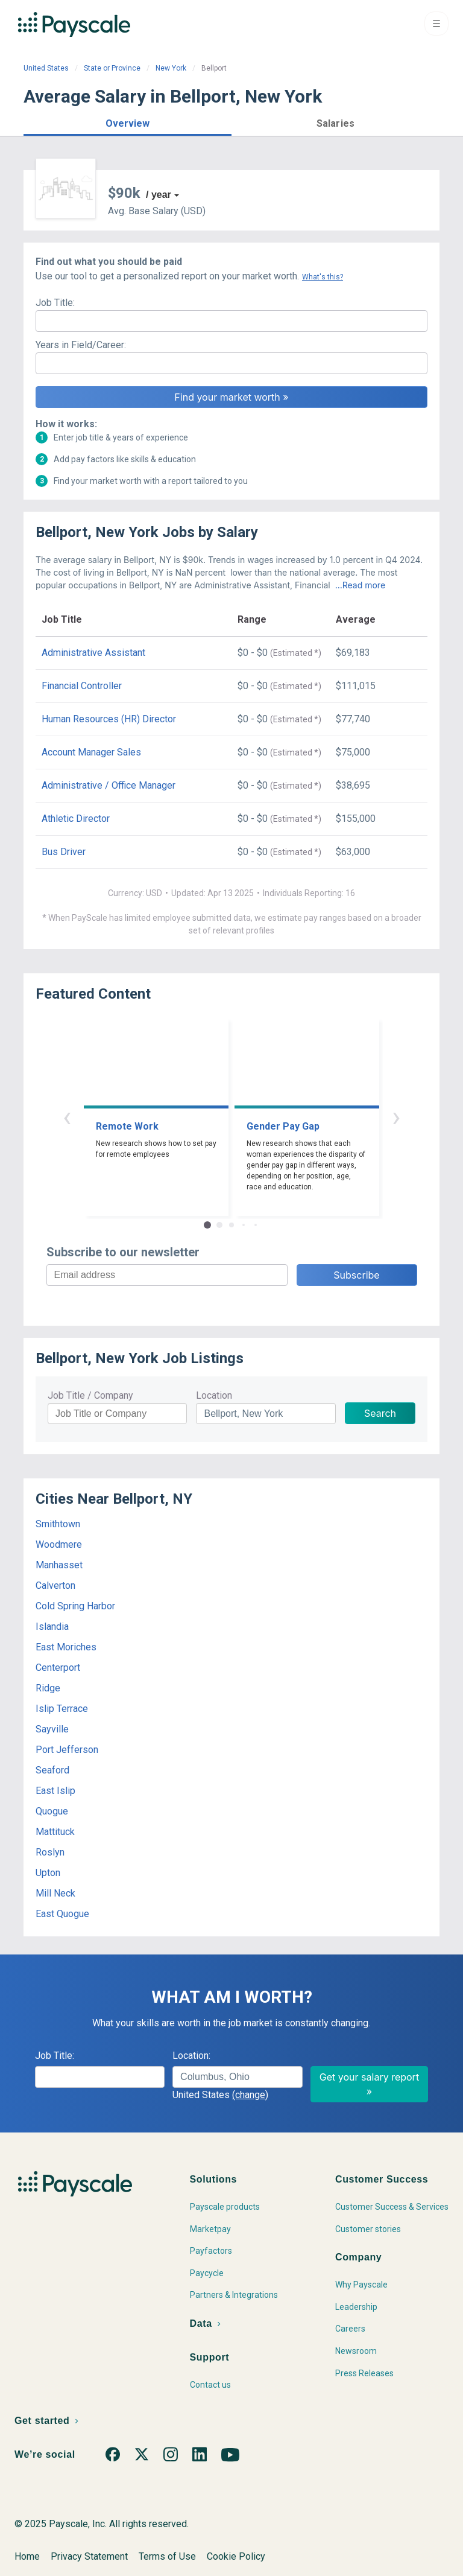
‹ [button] (67, 1116)
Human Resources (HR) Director (109, 719)
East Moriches (66, 1647)
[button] (128, 121)
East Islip (55, 1790)
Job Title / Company (90, 1395)
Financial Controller (82, 686)
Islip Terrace (62, 1708)
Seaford (52, 1770)
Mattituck (55, 1831)
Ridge (48, 1688)
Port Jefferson (67, 1749)
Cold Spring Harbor (75, 1606)
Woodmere (59, 1544)
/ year (158, 194)
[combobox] (237, 2077)
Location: (191, 2055)
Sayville (52, 1729)
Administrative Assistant (93, 652)
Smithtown (58, 1524)
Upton (48, 1872)
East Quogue (62, 1913)
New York (171, 68)
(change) (250, 2095)
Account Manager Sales (91, 752)
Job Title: (55, 302)
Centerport (58, 1667)
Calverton (55, 1585)
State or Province (112, 68)
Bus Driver (64, 851)
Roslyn (50, 1852)
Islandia (52, 1626)
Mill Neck (55, 1893)
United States (46, 68)
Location (214, 1395)
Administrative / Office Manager (108, 785)
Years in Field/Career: (81, 345)
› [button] (396, 1116)
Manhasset (59, 1565)
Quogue (52, 1811)
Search (380, 1413)
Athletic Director (76, 818)
